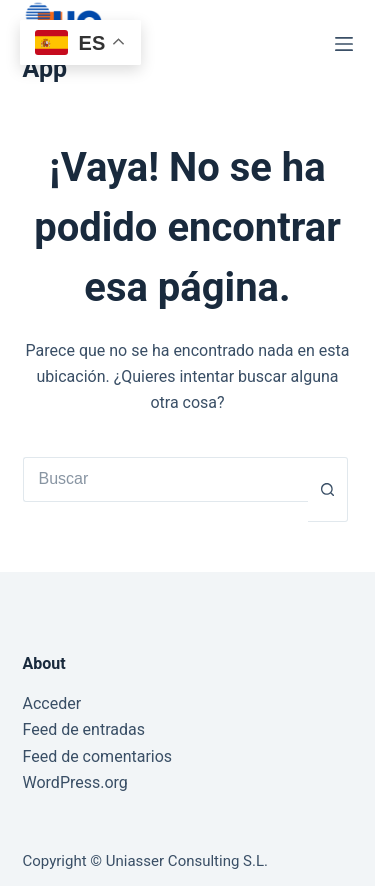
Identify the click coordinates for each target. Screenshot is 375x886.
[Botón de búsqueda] (328, 489)
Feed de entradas (84, 729)
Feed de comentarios (98, 756)
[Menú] (344, 44)
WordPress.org (75, 782)
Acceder (52, 703)
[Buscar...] (165, 479)
